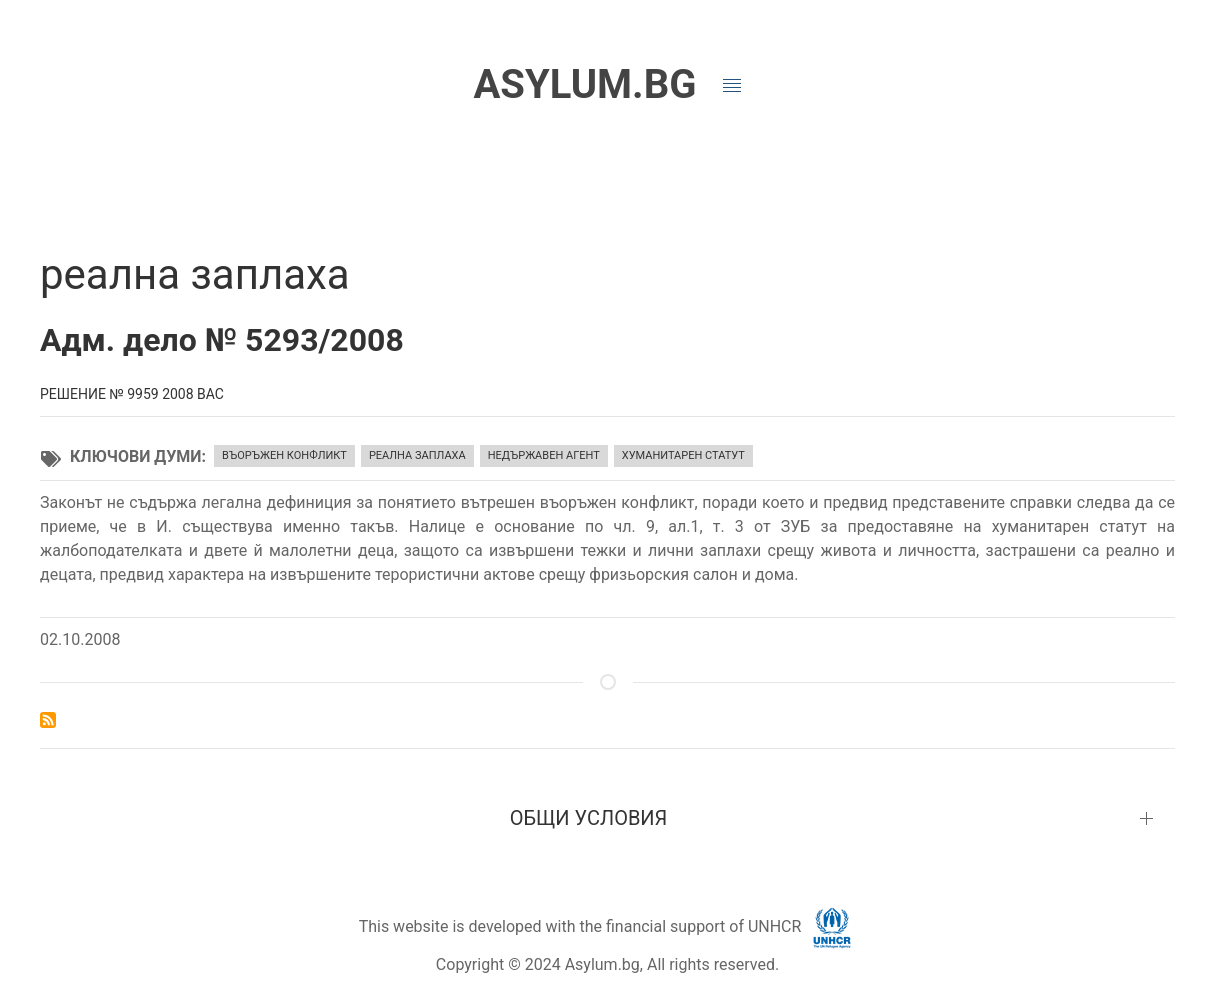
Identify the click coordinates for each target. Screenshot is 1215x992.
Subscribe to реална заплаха (48, 720)
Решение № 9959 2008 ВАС (132, 394)
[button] (732, 86)
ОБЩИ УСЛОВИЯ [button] (589, 818)
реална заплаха (417, 455)
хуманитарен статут (683, 455)
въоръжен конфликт (284, 455)
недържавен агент (544, 455)
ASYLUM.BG (584, 84)
